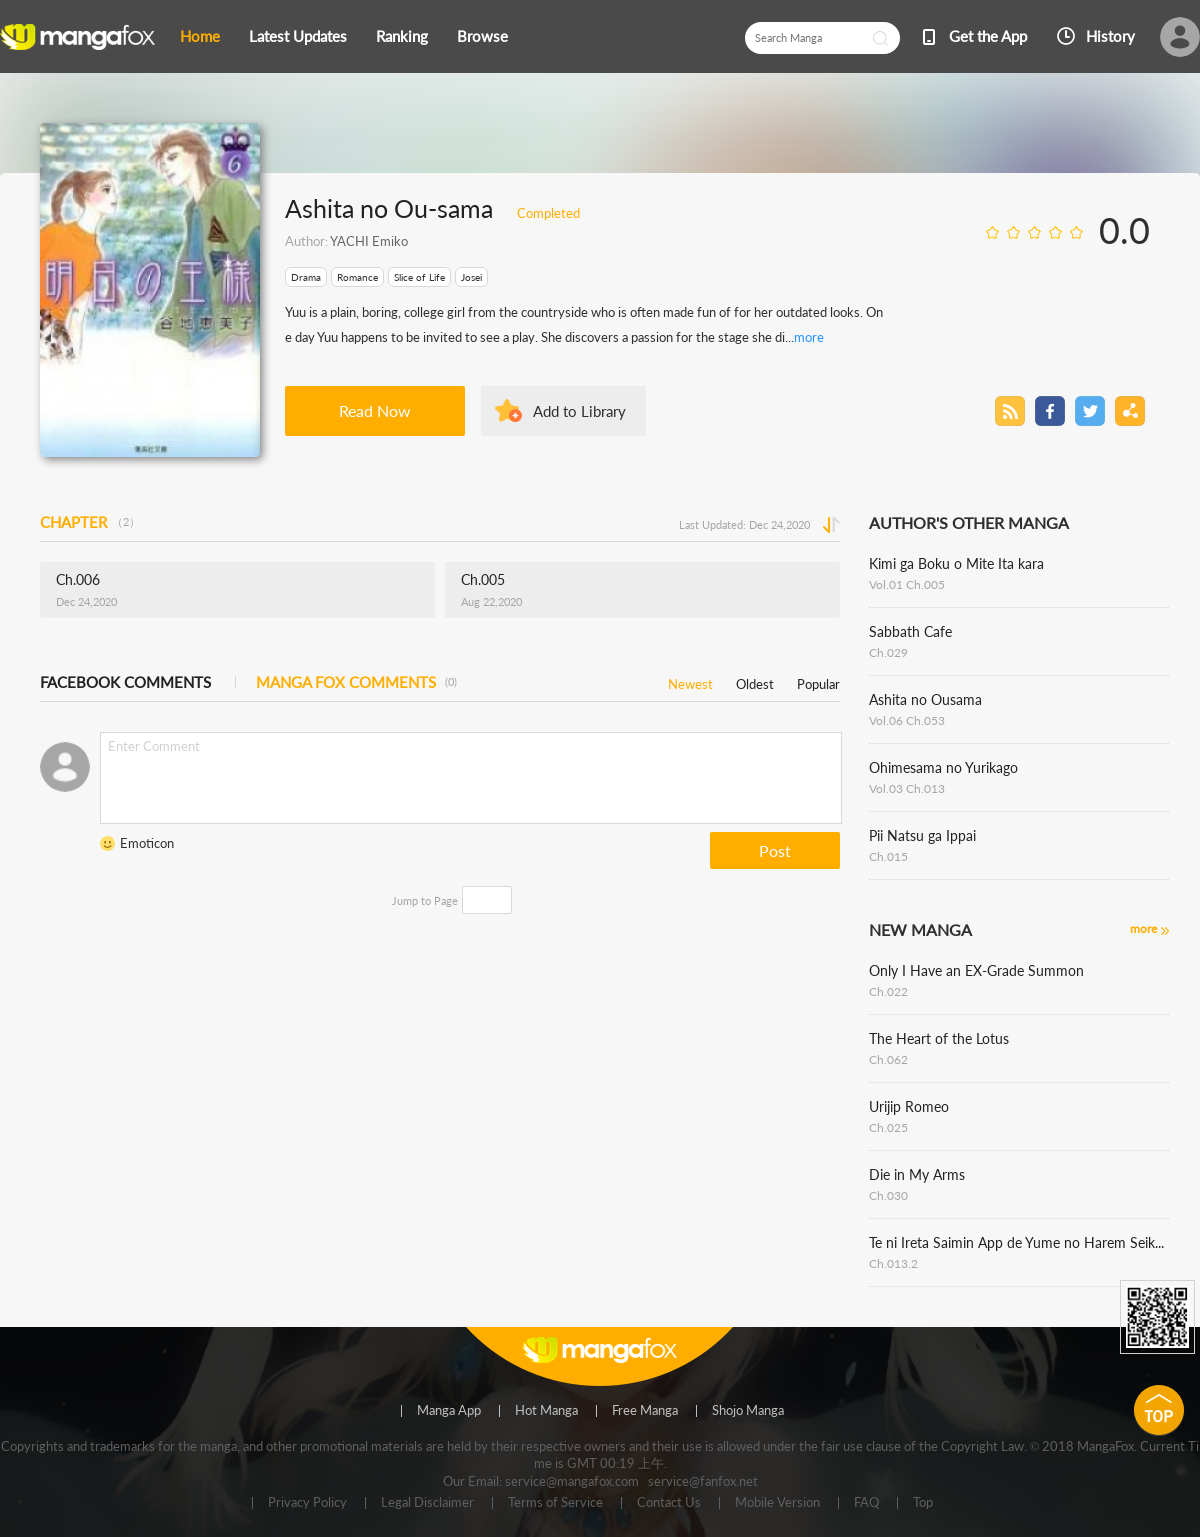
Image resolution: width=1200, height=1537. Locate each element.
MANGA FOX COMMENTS (356, 682)
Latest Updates (298, 36)
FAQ (866, 1503)
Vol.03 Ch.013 (907, 788)
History (1110, 36)
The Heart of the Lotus (939, 1038)
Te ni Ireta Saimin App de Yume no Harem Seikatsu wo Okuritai (1019, 1242)
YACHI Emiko (369, 241)
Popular (818, 680)
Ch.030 (888, 1195)
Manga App (449, 1411)
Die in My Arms (917, 1174)
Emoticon (147, 843)
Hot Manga (546, 1411)
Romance (357, 277)
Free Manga (645, 1411)
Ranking (402, 36)
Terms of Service (555, 1503)
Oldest (755, 680)
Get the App (988, 36)
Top (923, 1503)
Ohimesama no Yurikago (943, 767)
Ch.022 (888, 991)
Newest (690, 680)
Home (200, 36)
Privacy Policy (307, 1503)
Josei (471, 277)
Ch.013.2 (893, 1263)
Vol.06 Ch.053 (907, 720)
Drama (306, 277)
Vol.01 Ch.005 (907, 584)
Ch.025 (888, 1127)
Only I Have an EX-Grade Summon (976, 970)
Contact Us (669, 1503)
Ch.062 (888, 1059)
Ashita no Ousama (925, 699)
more (809, 337)
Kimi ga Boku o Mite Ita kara (956, 563)
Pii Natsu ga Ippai (922, 835)
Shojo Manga (748, 1411)
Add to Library (579, 411)
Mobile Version (777, 1503)
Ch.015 (888, 856)
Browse (482, 36)
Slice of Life (419, 277)
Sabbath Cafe (910, 631)
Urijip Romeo (909, 1106)
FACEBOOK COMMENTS (125, 682)
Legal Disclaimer (427, 1503)
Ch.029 (888, 652)
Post (775, 850)
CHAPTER (90, 522)
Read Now (375, 410)
